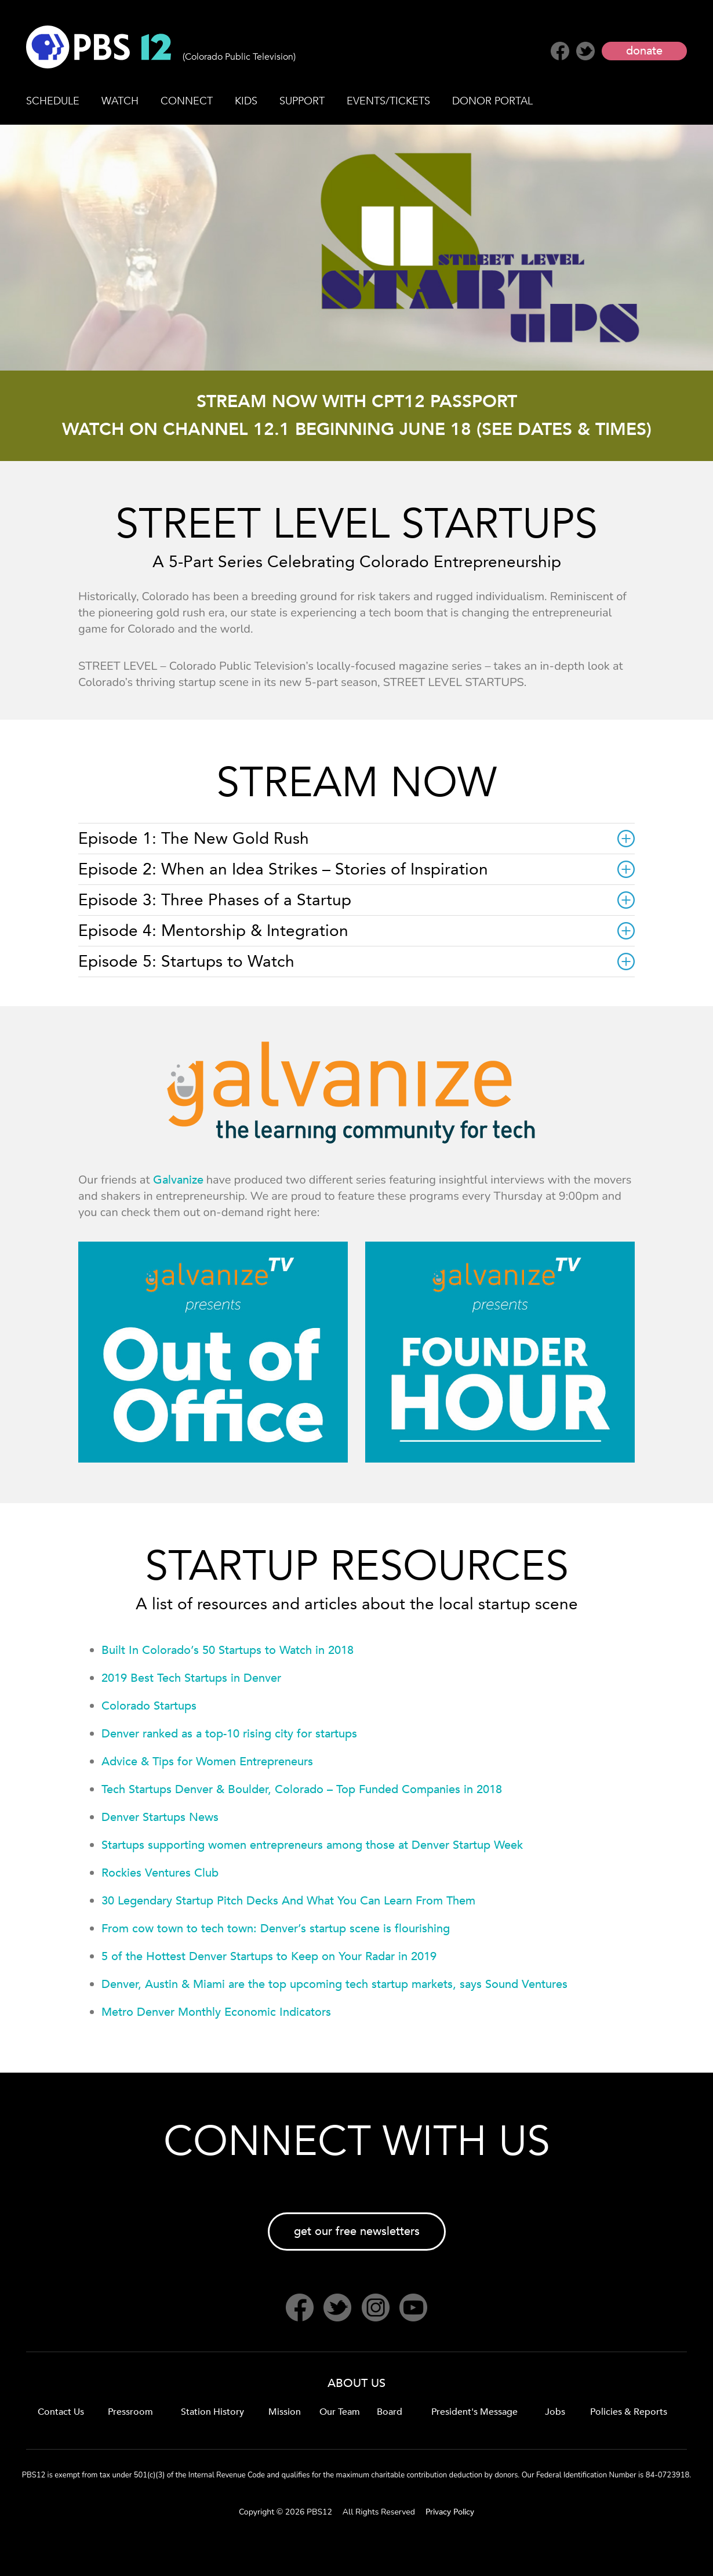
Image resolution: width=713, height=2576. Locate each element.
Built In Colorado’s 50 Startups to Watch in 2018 (227, 1650)
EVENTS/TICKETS (388, 101)
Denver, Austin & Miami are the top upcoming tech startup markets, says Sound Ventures (334, 1984)
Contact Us (61, 2412)
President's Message (474, 2412)
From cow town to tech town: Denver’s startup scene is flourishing (275, 1928)
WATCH (120, 101)
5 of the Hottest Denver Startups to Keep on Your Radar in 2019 (268, 1956)
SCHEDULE (52, 101)
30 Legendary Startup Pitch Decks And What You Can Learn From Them (288, 1901)
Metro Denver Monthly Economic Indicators (216, 2012)
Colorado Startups (149, 1706)
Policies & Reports (628, 2412)
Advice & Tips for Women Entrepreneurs (207, 1761)
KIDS (246, 101)
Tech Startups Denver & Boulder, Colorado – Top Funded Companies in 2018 (301, 1789)
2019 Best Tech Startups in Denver (191, 1678)
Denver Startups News (160, 1817)
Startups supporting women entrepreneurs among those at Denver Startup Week (312, 1845)
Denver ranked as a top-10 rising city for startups (229, 1733)
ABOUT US (356, 2383)
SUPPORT (302, 101)
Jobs (555, 2412)
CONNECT (187, 101)
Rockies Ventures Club (160, 1873)
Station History (212, 2412)
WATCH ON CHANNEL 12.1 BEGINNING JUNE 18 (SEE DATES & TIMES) (357, 429)
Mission (284, 2412)
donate (644, 51)
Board (389, 2412)
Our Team (339, 2412)
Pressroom (130, 2412)
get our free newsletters (357, 2231)
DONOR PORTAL (492, 101)
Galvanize (178, 1180)
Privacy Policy (449, 2511)
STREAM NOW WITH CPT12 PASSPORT (357, 401)
